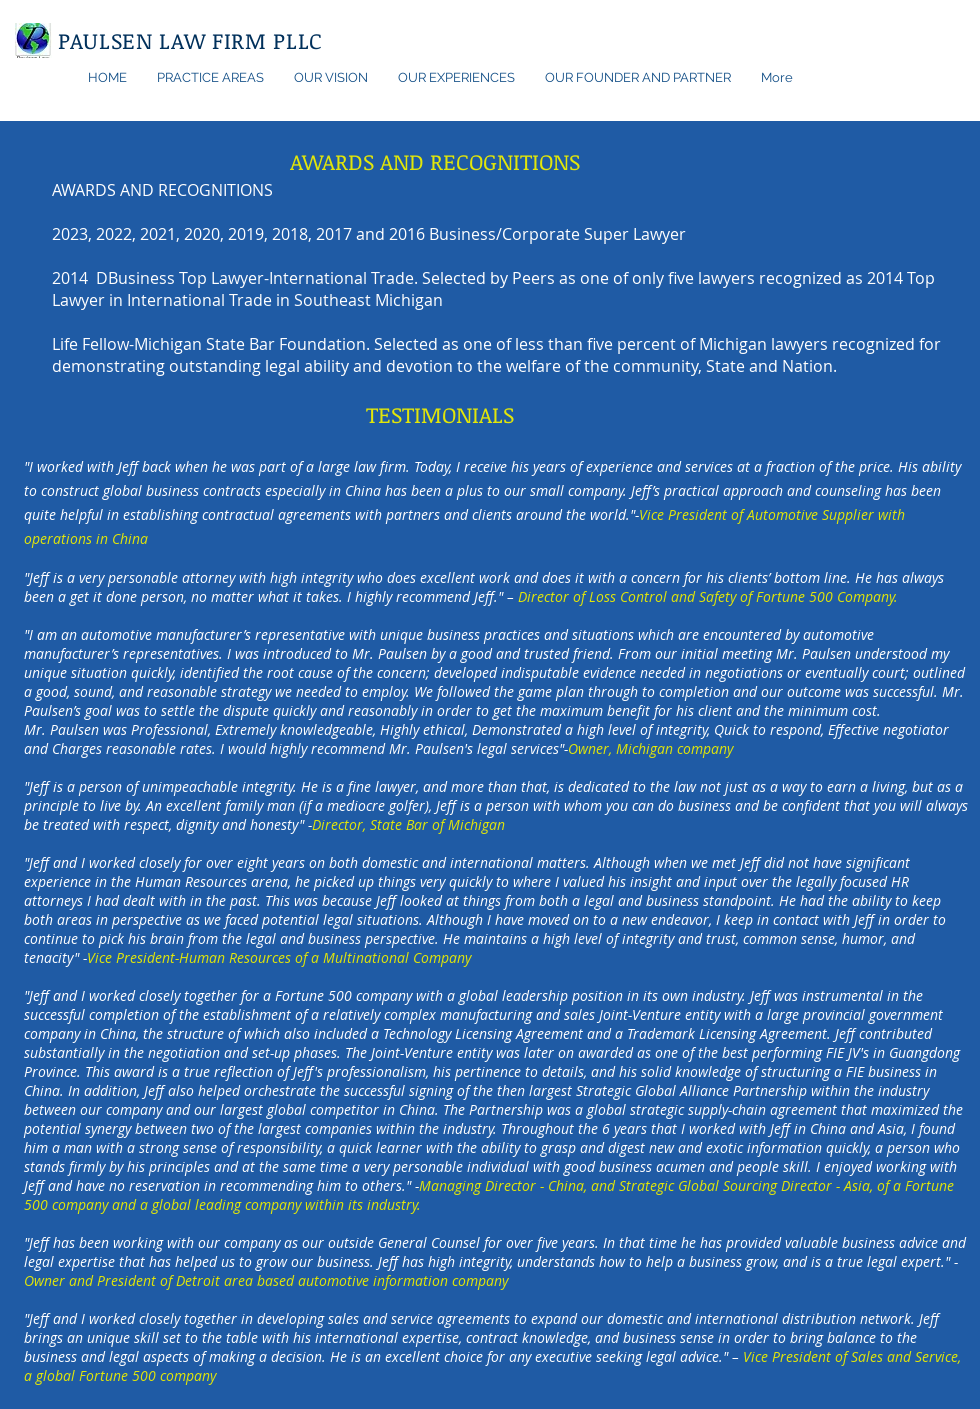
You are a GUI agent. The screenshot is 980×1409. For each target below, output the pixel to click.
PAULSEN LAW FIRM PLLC (190, 40)
